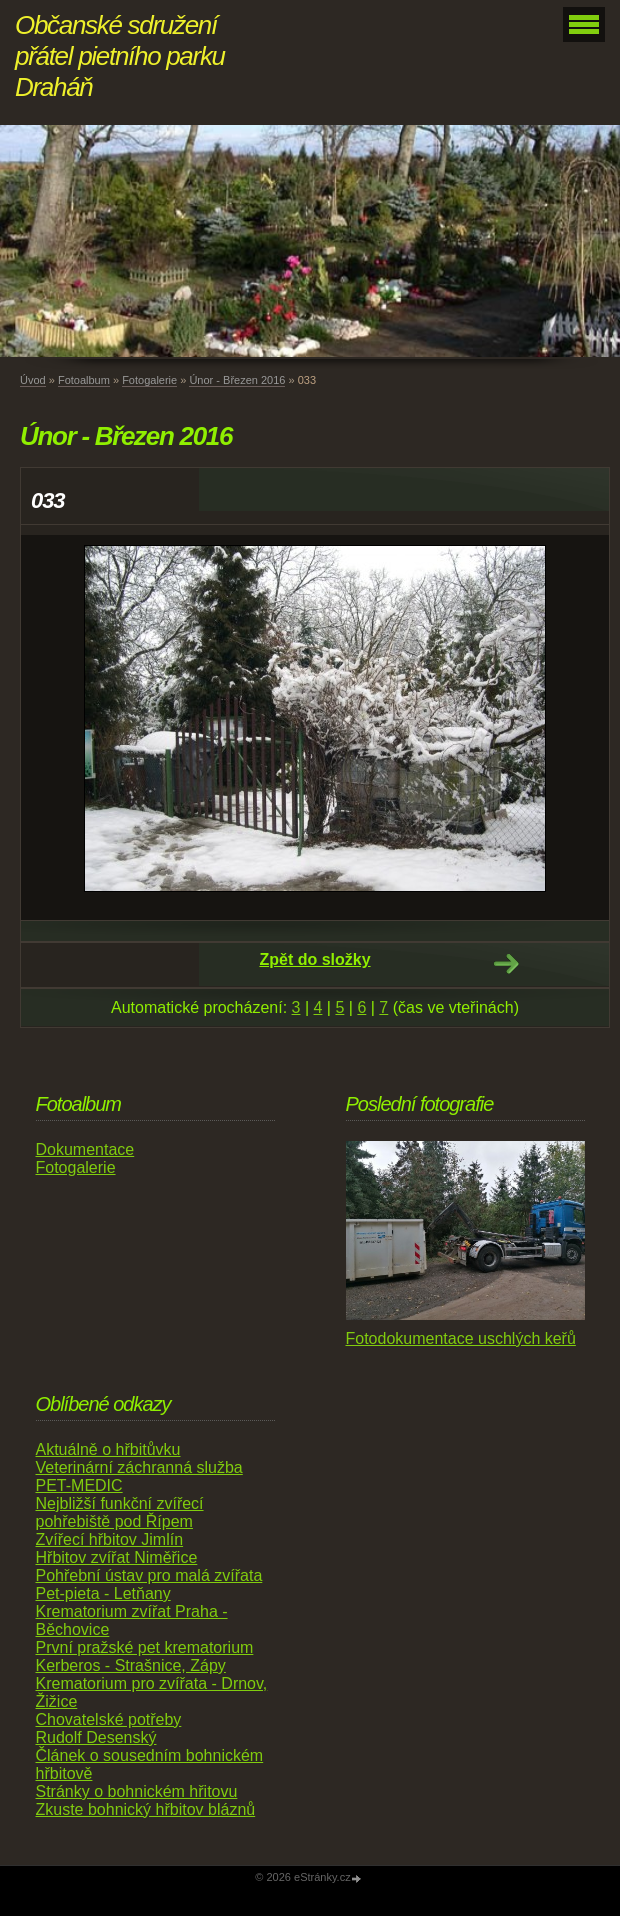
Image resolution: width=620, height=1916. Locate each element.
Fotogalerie (149, 380)
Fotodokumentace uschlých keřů (461, 1338)
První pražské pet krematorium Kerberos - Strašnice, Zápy (145, 1656)
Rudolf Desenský (96, 1737)
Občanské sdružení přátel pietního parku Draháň (120, 56)
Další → (506, 964)
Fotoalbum (84, 380)
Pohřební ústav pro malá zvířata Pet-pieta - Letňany (149, 1584)
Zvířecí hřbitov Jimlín (110, 1539)
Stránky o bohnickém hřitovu (137, 1791)
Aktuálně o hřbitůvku (108, 1449)
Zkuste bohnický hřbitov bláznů (146, 1809)
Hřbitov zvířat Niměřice (117, 1557)
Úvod (33, 380)
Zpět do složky (314, 959)
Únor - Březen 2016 (237, 380)
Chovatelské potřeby (109, 1719)
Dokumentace (85, 1149)
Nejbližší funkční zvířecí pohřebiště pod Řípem (120, 1512)
